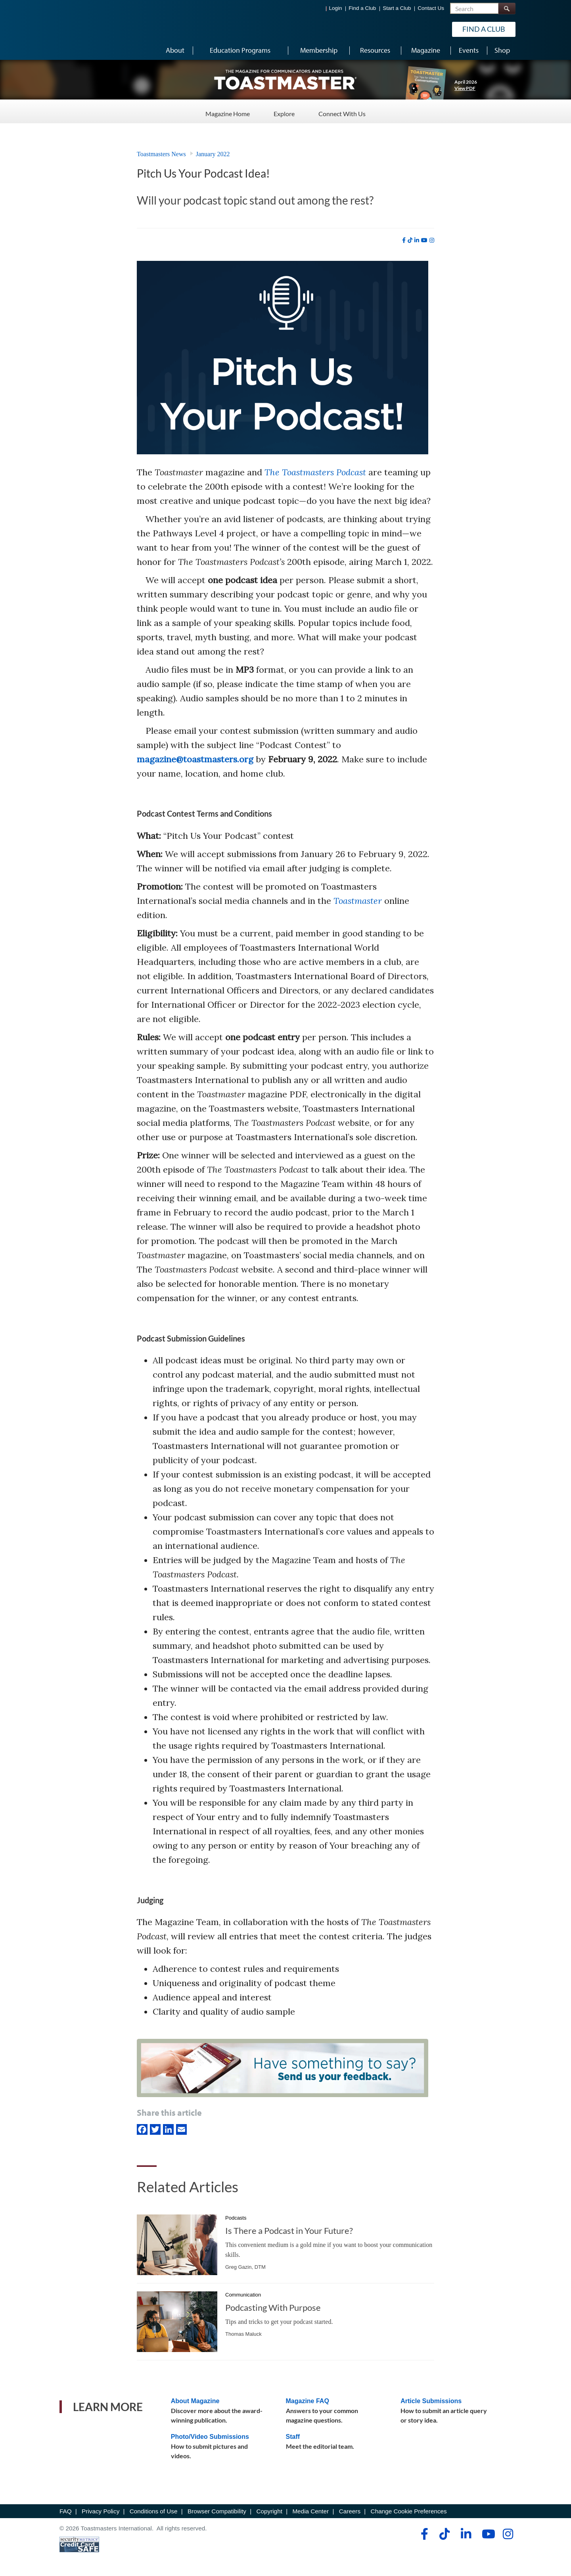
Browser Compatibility (217, 2511)
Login (335, 8)
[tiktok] (410, 240)
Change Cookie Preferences (409, 2511)
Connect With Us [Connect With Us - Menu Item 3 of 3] (342, 111)
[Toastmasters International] (82, 28)
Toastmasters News (161, 154)
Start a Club (397, 8)
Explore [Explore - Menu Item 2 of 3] (284, 111)
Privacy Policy (100, 2511)
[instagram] (431, 240)
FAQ (65, 2511)
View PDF (464, 88)
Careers (349, 2511)
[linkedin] (416, 240)
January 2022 (213, 154)
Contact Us (431, 8)
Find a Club (362, 8)
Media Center (310, 2511)
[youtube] (424, 240)
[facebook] (404, 240)
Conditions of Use (154, 2511)
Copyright (269, 2511)
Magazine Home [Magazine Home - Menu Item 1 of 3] (227, 111)
